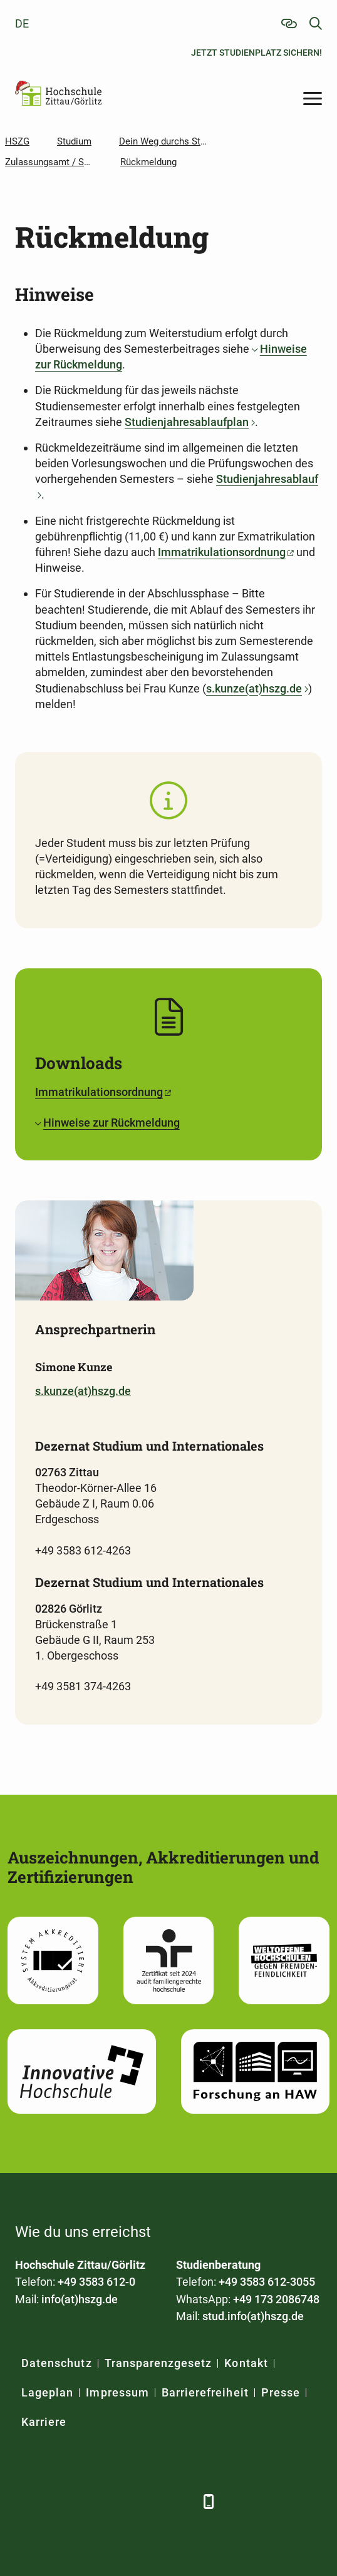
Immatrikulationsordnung (222, 552)
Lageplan (47, 2392)
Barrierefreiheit (205, 2392)
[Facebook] (26, 2501)
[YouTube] (120, 2501)
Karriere (43, 2421)
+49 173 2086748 (276, 2299)
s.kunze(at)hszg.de (254, 688)
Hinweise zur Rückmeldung (111, 1122)
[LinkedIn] (57, 2501)
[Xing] (89, 2501)
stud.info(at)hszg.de (253, 2316)
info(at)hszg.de (79, 2299)
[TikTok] (183, 2501)
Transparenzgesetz (158, 2363)
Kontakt (245, 2363)
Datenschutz (56, 2363)
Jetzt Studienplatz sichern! (256, 53)
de (22, 23)
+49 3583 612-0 (96, 2281)
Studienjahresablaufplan (187, 421)
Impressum (117, 2392)
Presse (280, 2392)
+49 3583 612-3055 (267, 2281)
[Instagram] (151, 2501)
